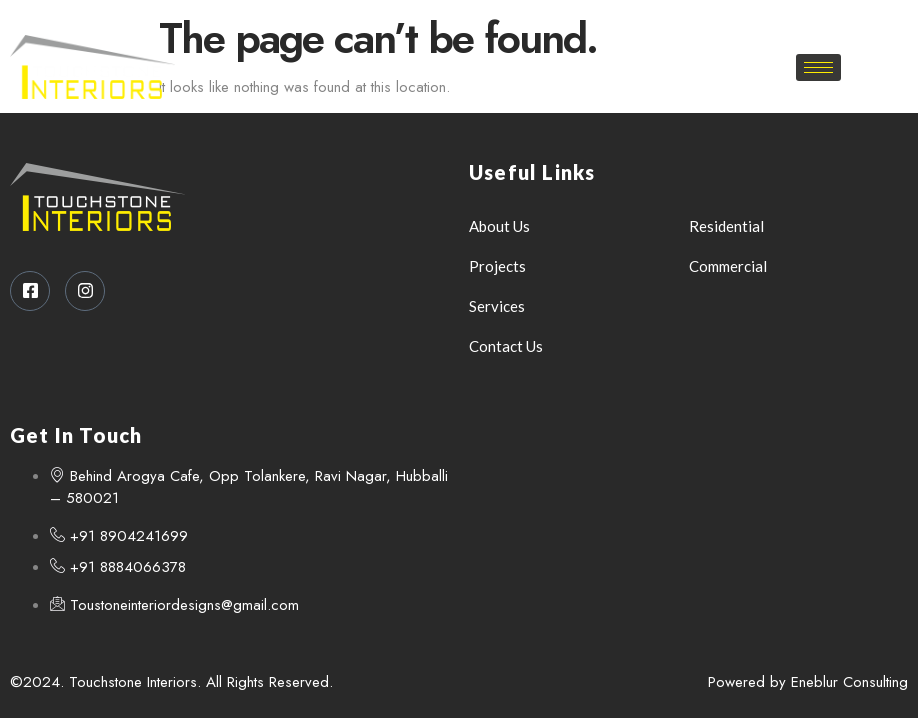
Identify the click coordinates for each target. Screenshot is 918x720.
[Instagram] (482, 20)
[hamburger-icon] (818, 67)
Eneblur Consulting (849, 682)
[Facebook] (447, 20)
